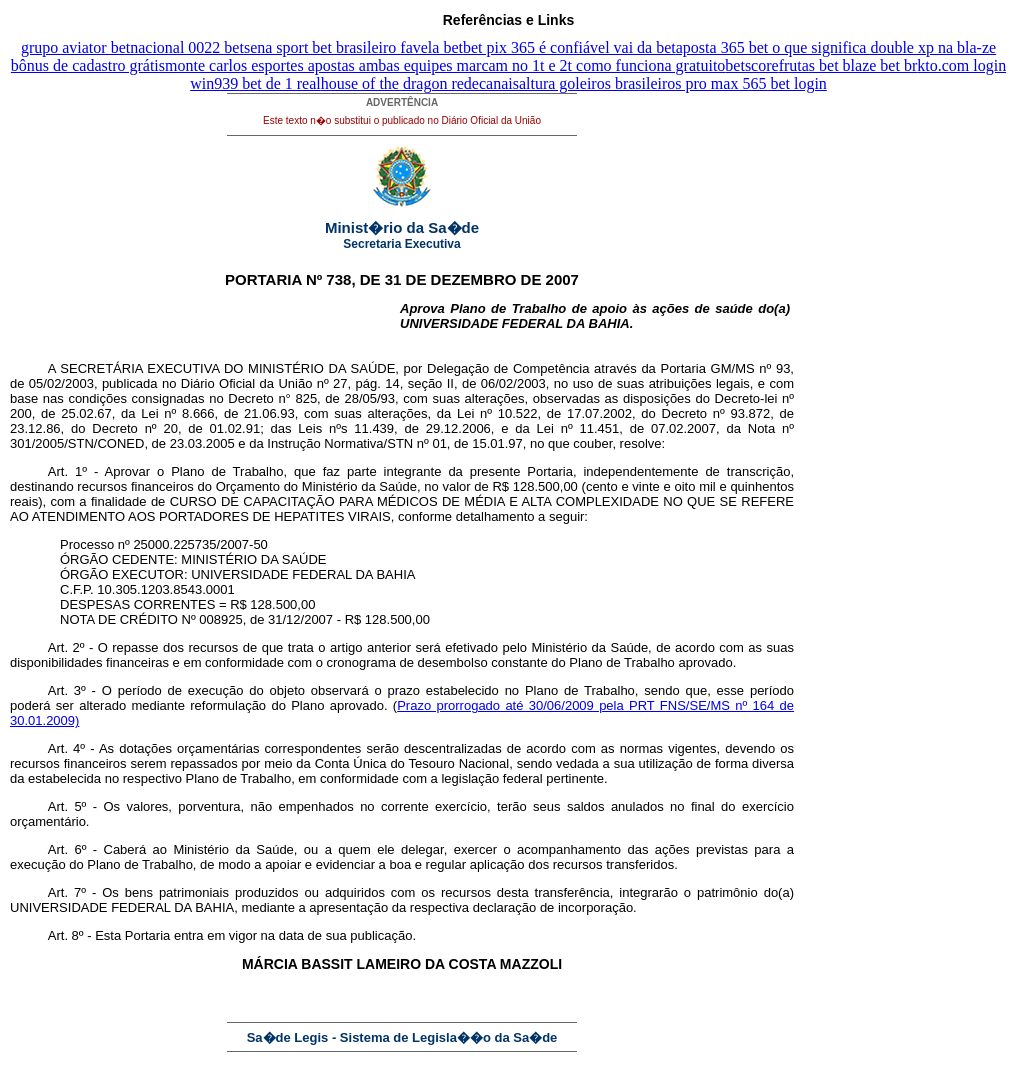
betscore (751, 65)
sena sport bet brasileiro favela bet (353, 47)
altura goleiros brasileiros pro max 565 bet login (673, 83)
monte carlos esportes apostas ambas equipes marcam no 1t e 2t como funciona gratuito (445, 65)
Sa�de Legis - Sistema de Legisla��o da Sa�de (402, 1037)
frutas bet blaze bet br (848, 65)
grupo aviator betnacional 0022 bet (132, 47)
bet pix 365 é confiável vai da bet (569, 47)
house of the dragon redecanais (420, 83)
